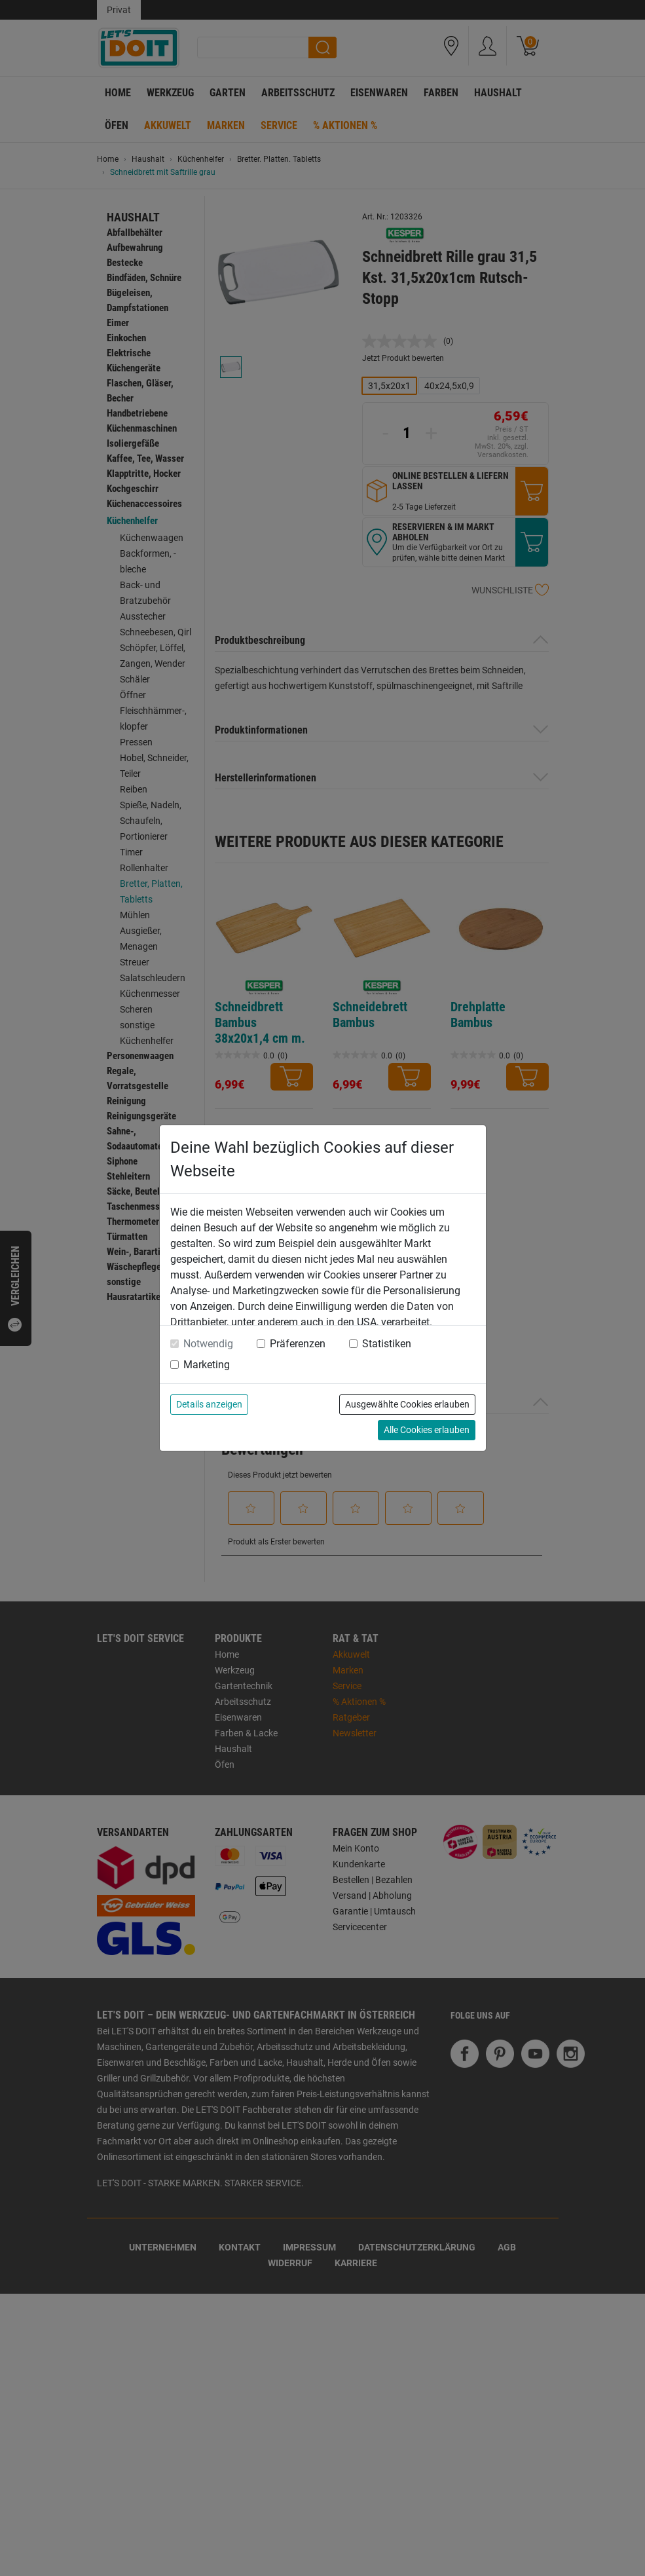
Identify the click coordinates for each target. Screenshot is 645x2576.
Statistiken (386, 1343)
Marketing (206, 1364)
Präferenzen (297, 1343)
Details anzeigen (209, 1404)
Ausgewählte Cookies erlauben (407, 1404)
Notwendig (208, 1343)
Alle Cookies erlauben (427, 1430)
